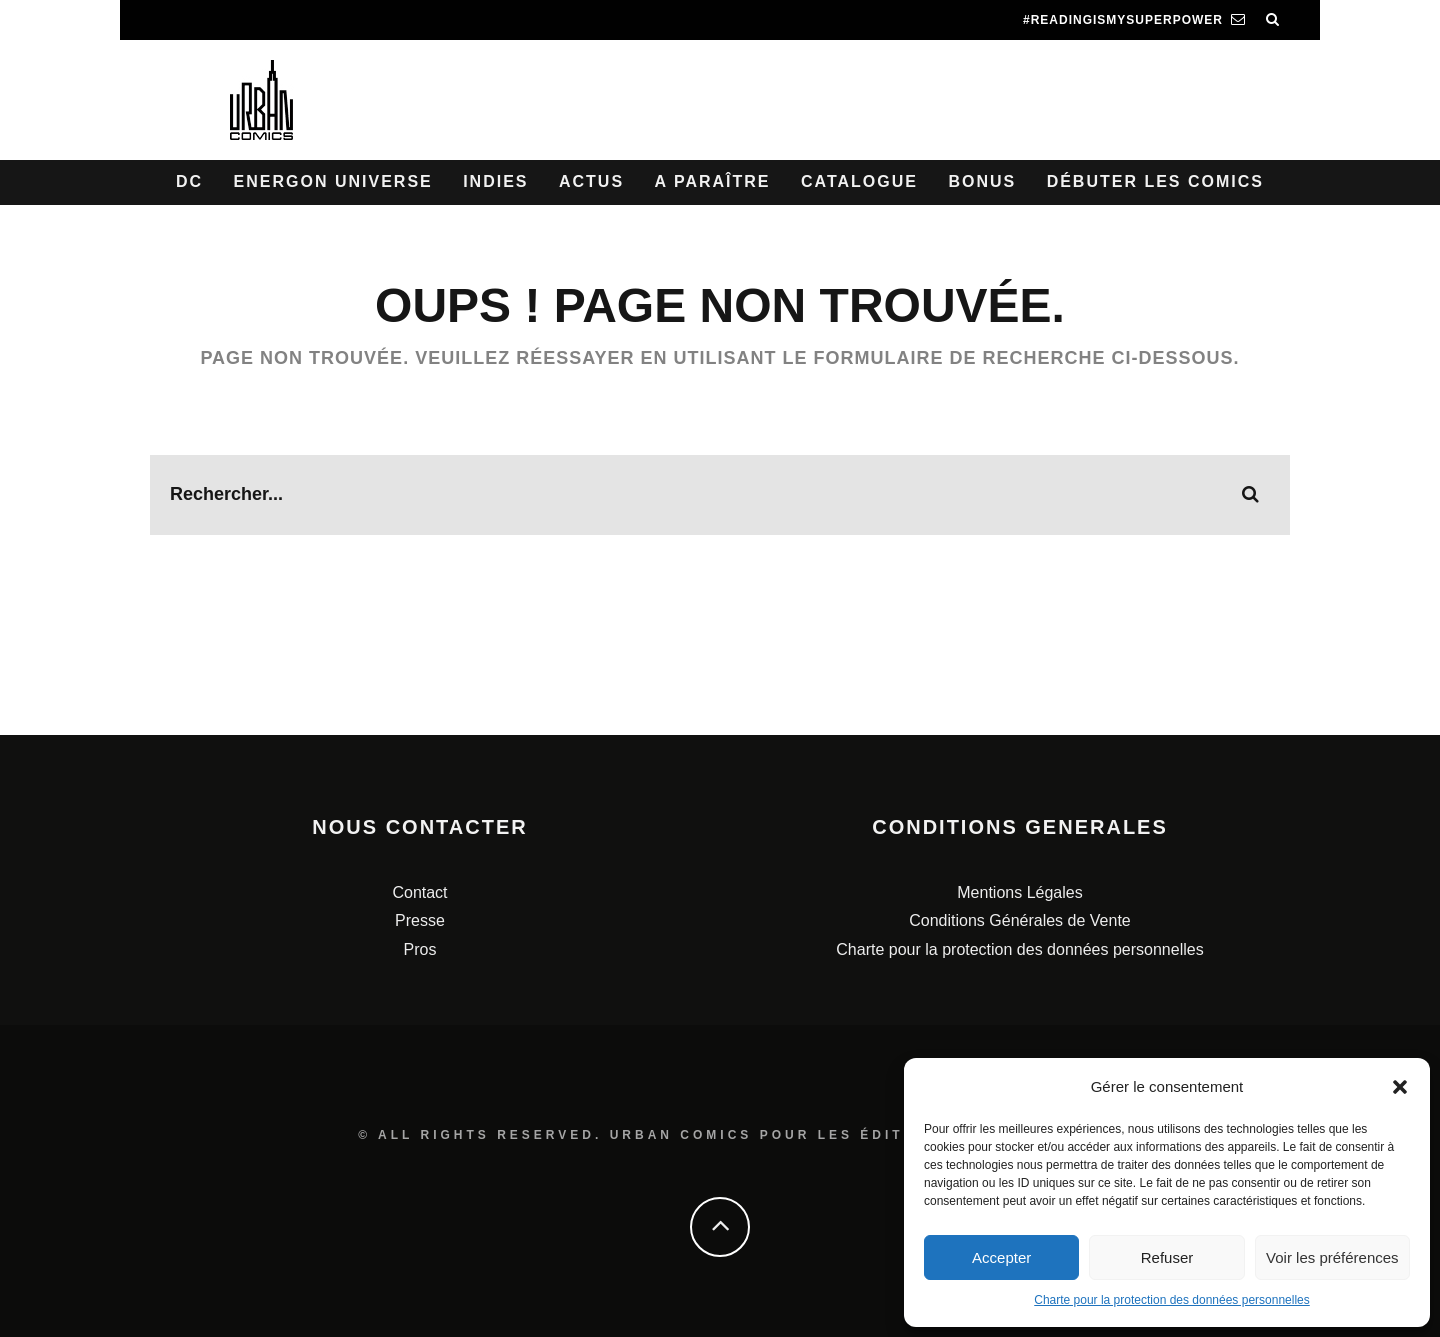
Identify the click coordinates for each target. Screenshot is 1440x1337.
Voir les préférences (1332, 1257)
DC (189, 181)
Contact (419, 892)
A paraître (713, 181)
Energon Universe (333, 181)
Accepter (1001, 1257)
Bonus (982, 181)
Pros (420, 949)
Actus (591, 181)
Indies (495, 181)
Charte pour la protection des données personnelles (1172, 1300)
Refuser (1167, 1257)
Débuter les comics (1155, 181)
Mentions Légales (1019, 892)
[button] (1400, 1087)
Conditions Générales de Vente (1019, 920)
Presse (420, 920)
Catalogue (859, 181)
